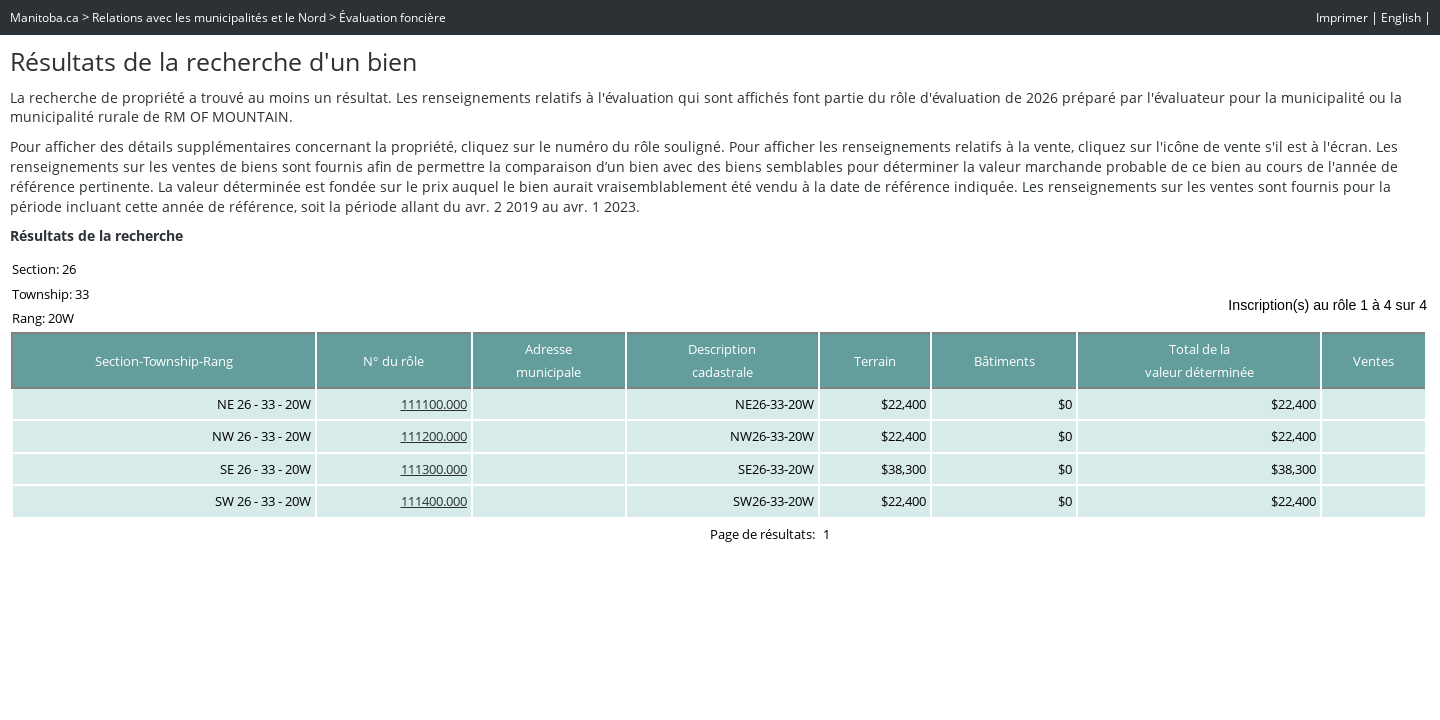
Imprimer (1342, 17)
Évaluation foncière (392, 17)
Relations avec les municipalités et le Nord (209, 17)
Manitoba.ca (44, 17)
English (1401, 17)
